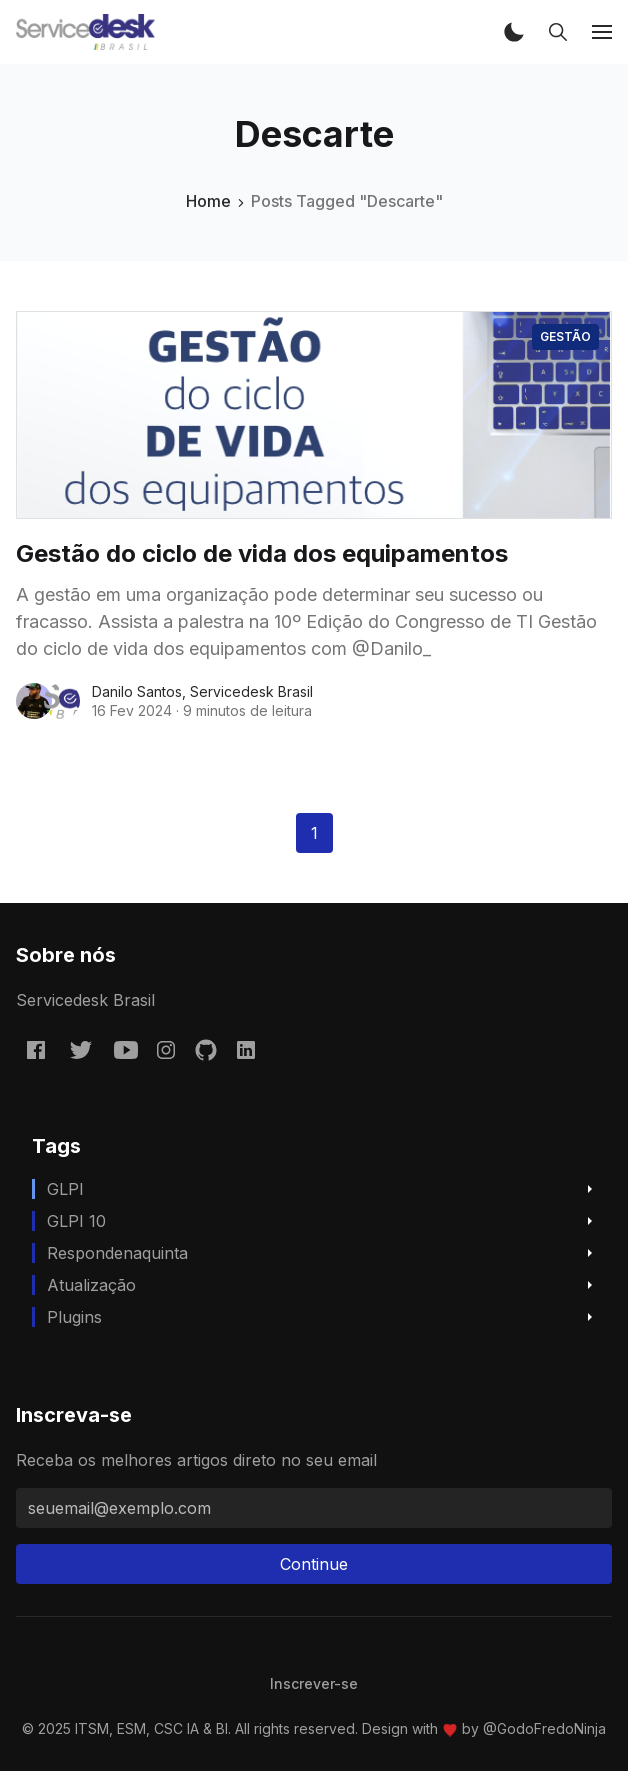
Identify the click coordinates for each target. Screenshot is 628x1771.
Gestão (565, 336)
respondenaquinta (117, 1253)
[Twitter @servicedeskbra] (81, 1049)
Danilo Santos (137, 691)
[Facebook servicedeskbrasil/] (36, 1049)
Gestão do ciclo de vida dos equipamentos (262, 553)
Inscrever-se (314, 1683)
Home (208, 201)
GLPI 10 (76, 1221)
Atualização (91, 1285)
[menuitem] (314, 1683)
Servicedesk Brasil (251, 691)
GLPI (65, 1189)
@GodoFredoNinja (544, 1728)
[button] (514, 32)
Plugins (74, 1317)
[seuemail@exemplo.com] (314, 1508)
